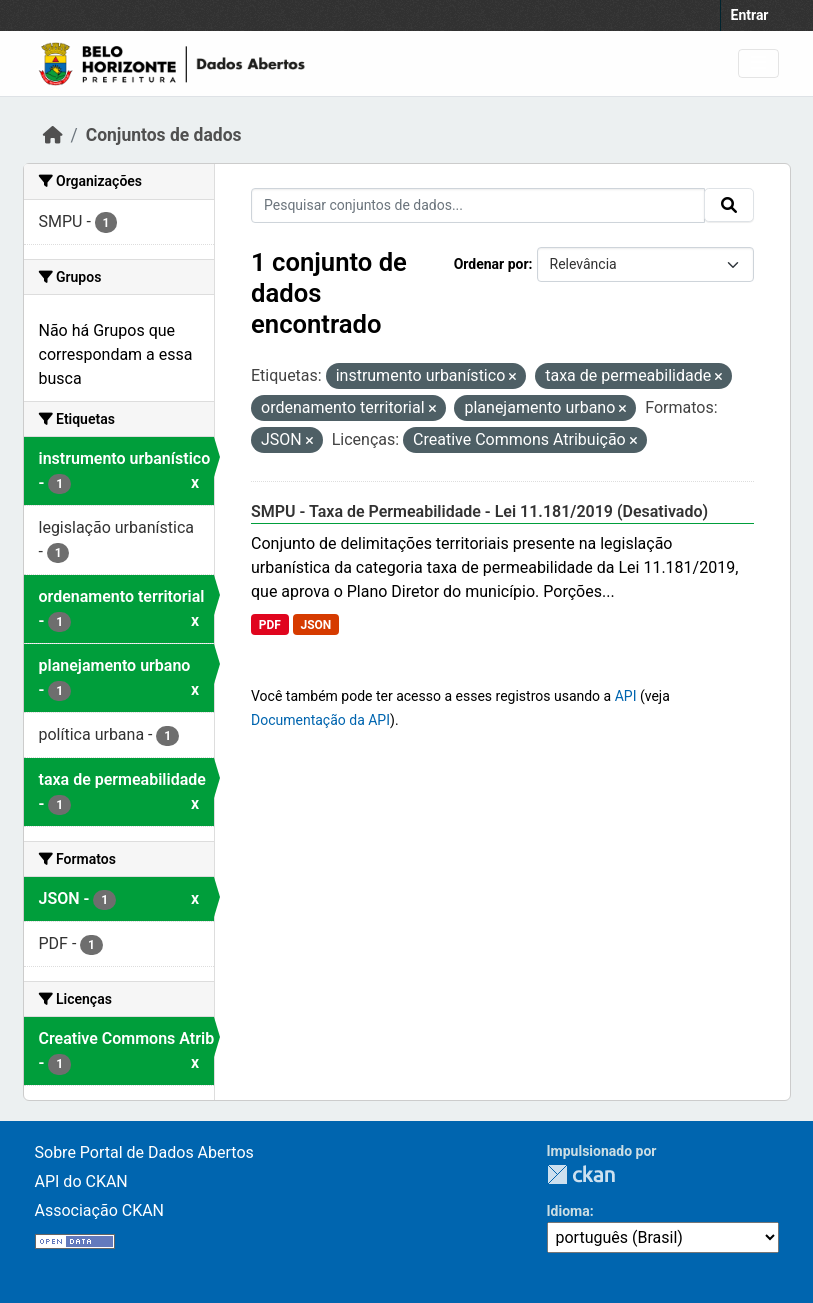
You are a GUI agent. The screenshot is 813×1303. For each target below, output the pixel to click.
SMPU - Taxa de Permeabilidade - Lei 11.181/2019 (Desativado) (479, 511)
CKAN (581, 1174)
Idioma (568, 1211)
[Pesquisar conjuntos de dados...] (478, 205)
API (626, 696)
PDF (270, 625)
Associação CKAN (100, 1210)
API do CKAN (81, 1181)
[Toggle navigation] (758, 63)
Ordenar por (491, 264)
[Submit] (729, 205)
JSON (315, 625)
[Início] (53, 135)
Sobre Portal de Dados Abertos (144, 1152)
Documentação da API (320, 720)
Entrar (750, 15)
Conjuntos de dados (164, 135)
